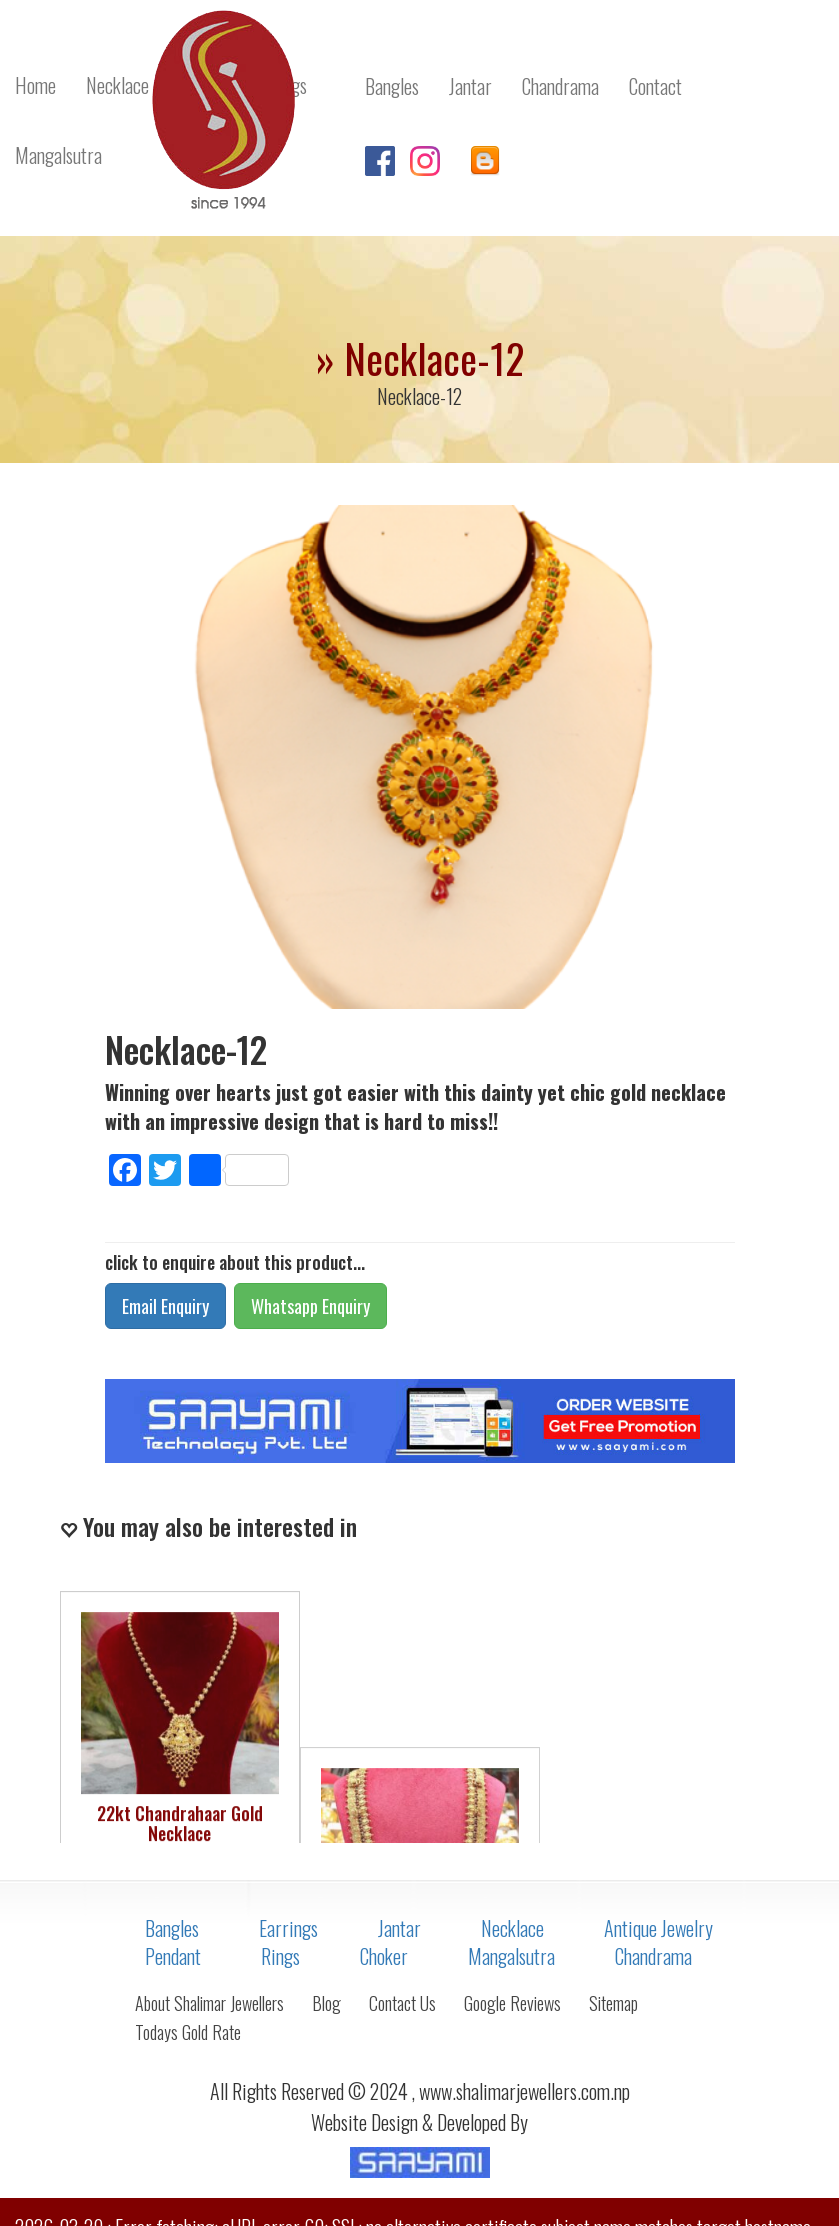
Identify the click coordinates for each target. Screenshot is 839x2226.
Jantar (399, 1928)
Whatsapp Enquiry (310, 1306)
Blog (326, 2003)
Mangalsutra (511, 1956)
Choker (384, 1956)
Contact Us (402, 2003)
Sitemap (613, 2003)
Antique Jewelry (658, 1928)
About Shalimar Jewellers (209, 2003)
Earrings (288, 1928)
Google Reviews (512, 2003)
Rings (280, 1956)
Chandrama (653, 1956)
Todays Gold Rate (188, 2032)
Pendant (173, 1956)
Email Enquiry (165, 1306)
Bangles (172, 1928)
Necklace (512, 1928)
